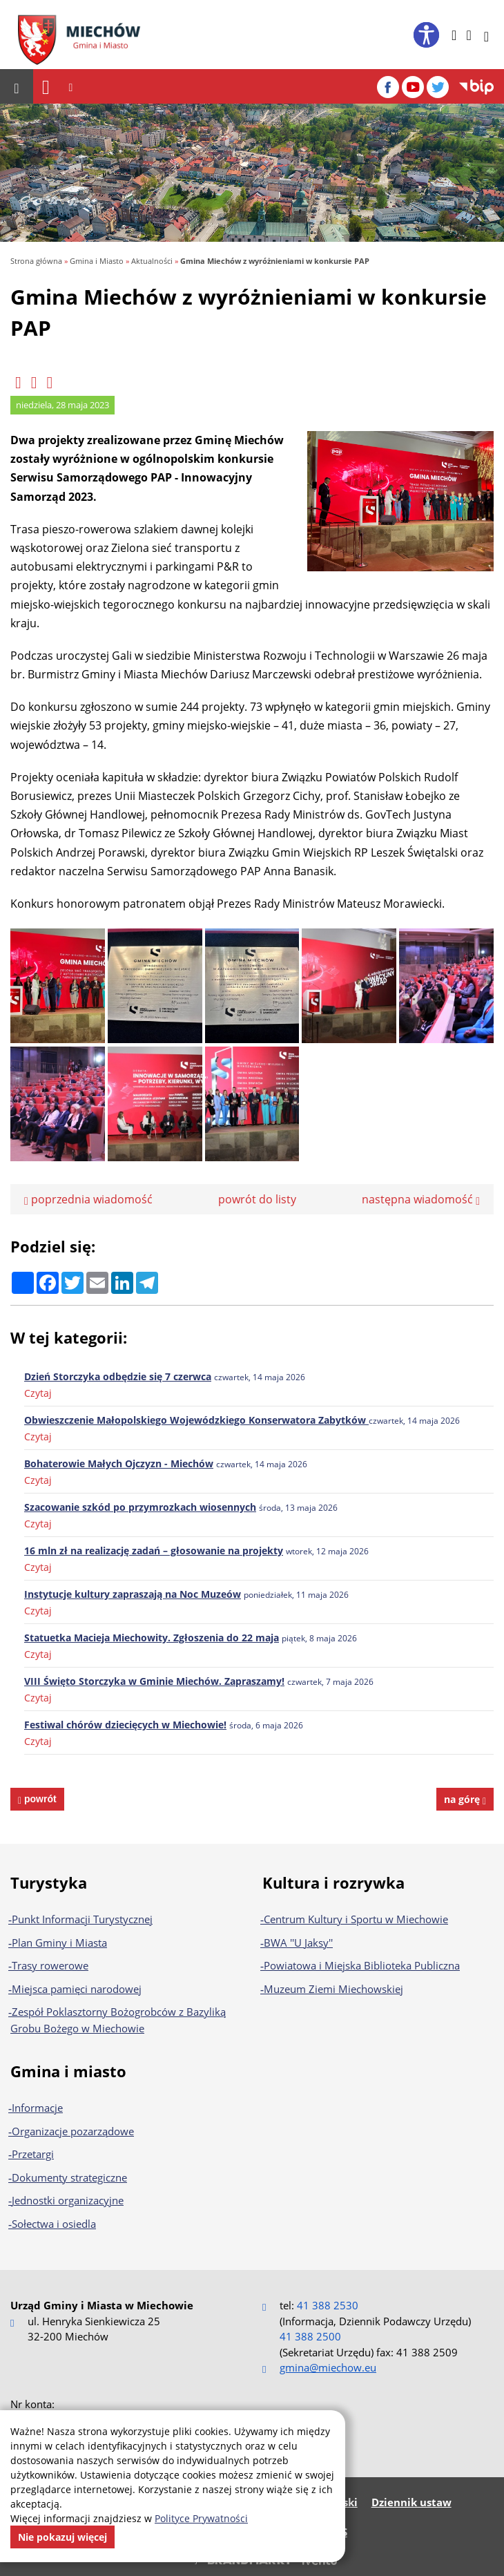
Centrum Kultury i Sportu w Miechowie (356, 1919)
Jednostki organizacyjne (68, 2200)
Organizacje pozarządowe (73, 2131)
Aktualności (152, 261)
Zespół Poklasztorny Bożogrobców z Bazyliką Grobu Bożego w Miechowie (118, 2020)
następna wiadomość (421, 1199)
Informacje (37, 2108)
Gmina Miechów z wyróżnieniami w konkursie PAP (274, 261)
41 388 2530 (327, 2305)
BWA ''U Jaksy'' (298, 1942)
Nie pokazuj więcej (62, 2537)
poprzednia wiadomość (88, 1199)
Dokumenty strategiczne (69, 2177)
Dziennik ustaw (411, 2502)
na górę (465, 1799)
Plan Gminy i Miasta (59, 1942)
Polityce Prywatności (201, 2518)
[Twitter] (438, 87)
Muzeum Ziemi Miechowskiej (333, 1989)
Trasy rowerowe (50, 1965)
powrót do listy (257, 1199)
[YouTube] (413, 87)
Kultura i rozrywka (333, 1882)
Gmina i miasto (68, 2071)
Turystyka (48, 1882)
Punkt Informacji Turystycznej (82, 1919)
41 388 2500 (310, 2336)
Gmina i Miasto (97, 261)
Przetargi (33, 2154)
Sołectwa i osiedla (54, 2224)
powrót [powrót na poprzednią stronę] (39, 1798)
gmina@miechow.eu (328, 2367)
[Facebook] (388, 87)
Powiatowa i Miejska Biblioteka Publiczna (362, 1965)
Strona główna (36, 261)
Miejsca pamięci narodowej (77, 1989)
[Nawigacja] (46, 87)
